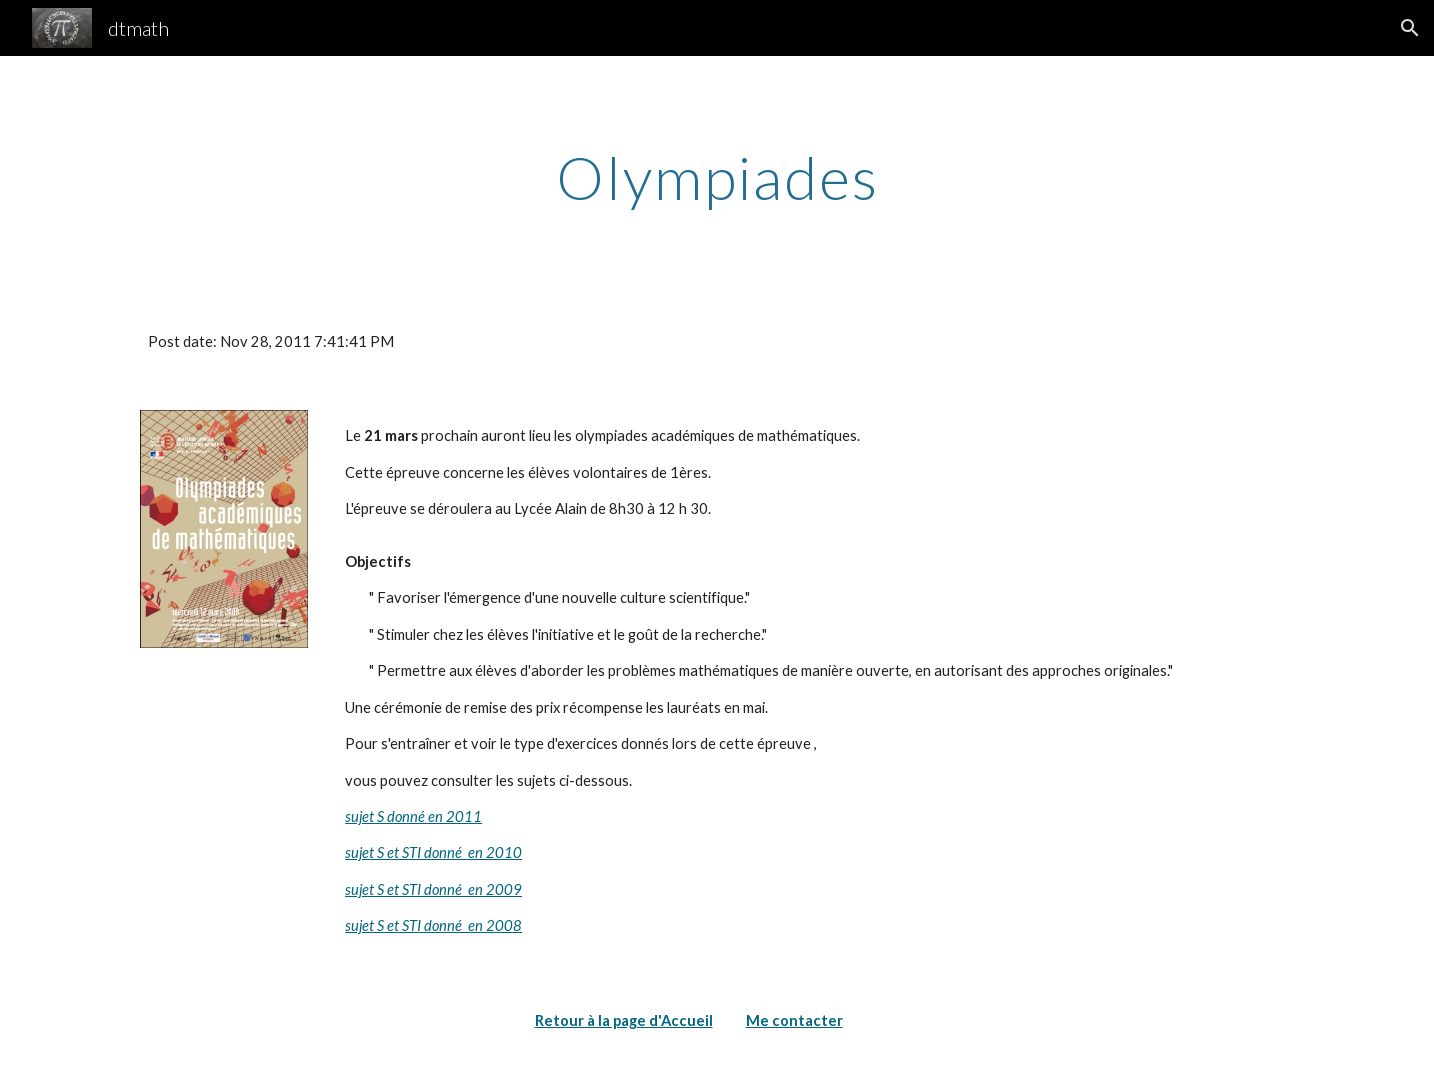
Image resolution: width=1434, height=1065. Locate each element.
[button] (1410, 28)
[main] (717, 177)
